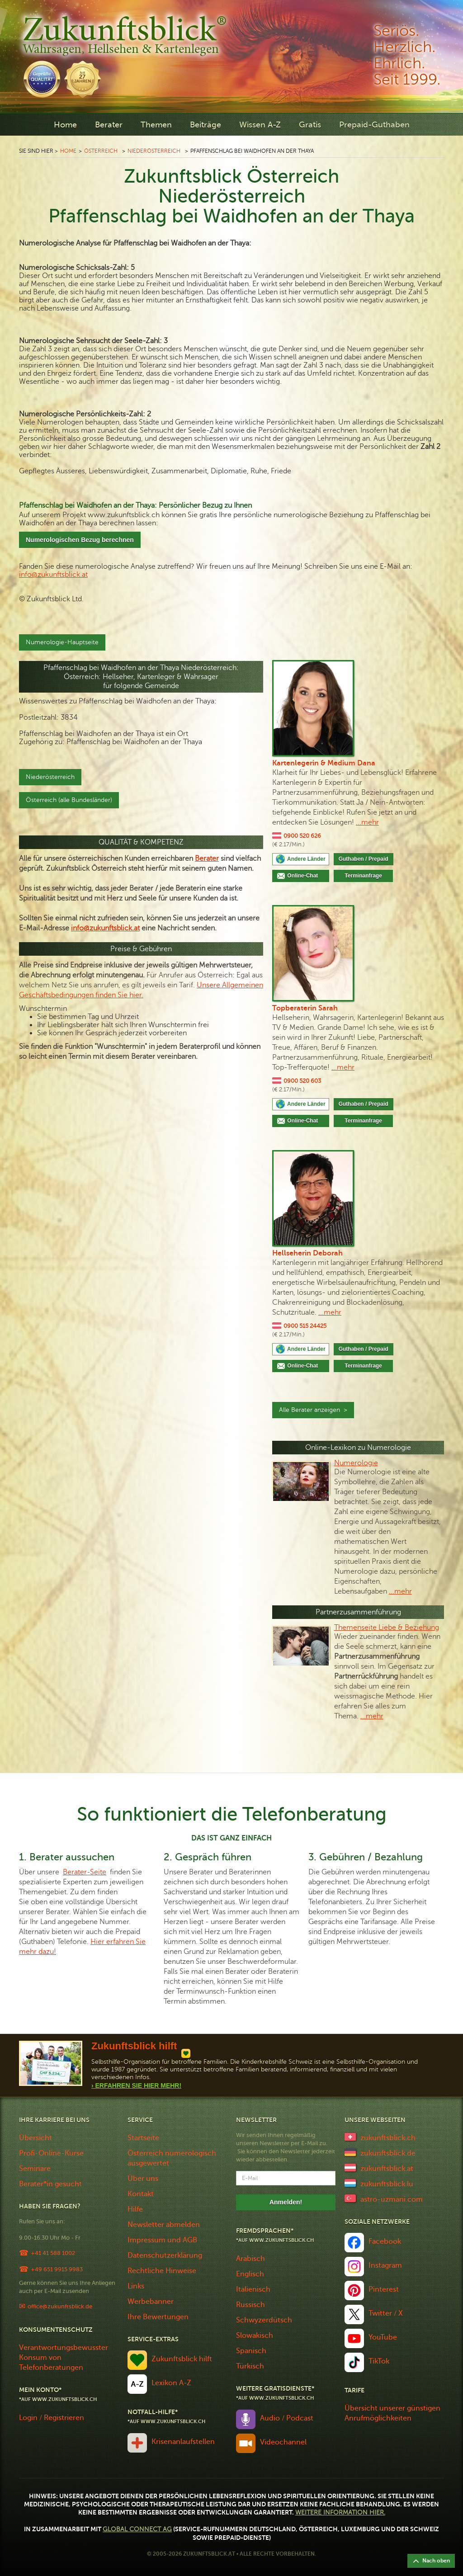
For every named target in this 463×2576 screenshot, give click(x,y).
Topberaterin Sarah (305, 1008)
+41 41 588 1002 (53, 2253)
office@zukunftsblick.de (60, 2306)
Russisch (250, 2305)
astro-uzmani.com (391, 2199)
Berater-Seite (84, 1872)
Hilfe (135, 2209)
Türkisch (250, 2366)
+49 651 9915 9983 (57, 2269)
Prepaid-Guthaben (374, 124)
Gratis (310, 124)
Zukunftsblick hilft (181, 2359)
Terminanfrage (363, 876)
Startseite (143, 2138)
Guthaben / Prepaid (363, 859)
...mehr (367, 822)
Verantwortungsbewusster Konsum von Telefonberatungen (63, 2358)
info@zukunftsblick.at (53, 575)
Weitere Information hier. (340, 2512)
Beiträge (205, 124)
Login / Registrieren (51, 2418)
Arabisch (250, 2259)
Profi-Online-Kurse (51, 2153)
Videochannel (283, 2442)
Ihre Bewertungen (158, 2317)
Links (136, 2286)
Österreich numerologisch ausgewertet (172, 2158)
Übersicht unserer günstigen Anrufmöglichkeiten (392, 2413)
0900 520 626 (302, 836)
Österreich (101, 151)
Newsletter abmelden (164, 2225)
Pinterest (384, 2289)
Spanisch (251, 2351)
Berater (109, 124)
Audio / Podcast (286, 2418)
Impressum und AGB (162, 2240)
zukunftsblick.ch (388, 2138)
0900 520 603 (302, 1081)
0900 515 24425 (304, 1326)
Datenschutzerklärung (165, 2255)
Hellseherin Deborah (307, 1253)
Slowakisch (254, 2335)
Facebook (385, 2241)
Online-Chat (306, 876)
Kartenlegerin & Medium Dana (323, 763)
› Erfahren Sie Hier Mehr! (136, 2085)
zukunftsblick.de (388, 2153)
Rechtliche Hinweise (162, 2271)
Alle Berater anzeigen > (313, 1409)
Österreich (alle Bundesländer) (69, 800)
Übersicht (35, 2138)
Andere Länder (306, 859)
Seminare (35, 2169)
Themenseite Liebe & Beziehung (386, 1627)
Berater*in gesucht (50, 2184)
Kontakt (141, 2194)
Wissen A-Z (260, 124)
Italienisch (253, 2289)
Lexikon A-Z (171, 2383)
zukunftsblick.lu (386, 2184)
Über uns (143, 2179)
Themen (156, 124)
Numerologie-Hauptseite (62, 642)
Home (65, 124)
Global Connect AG (137, 2529)
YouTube (383, 2337)
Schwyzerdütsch (264, 2320)
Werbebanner (151, 2302)
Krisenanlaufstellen (183, 2442)
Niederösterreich (154, 151)
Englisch (250, 2274)
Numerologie (356, 1463)
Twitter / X (386, 2313)
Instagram (385, 2265)
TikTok (379, 2361)
